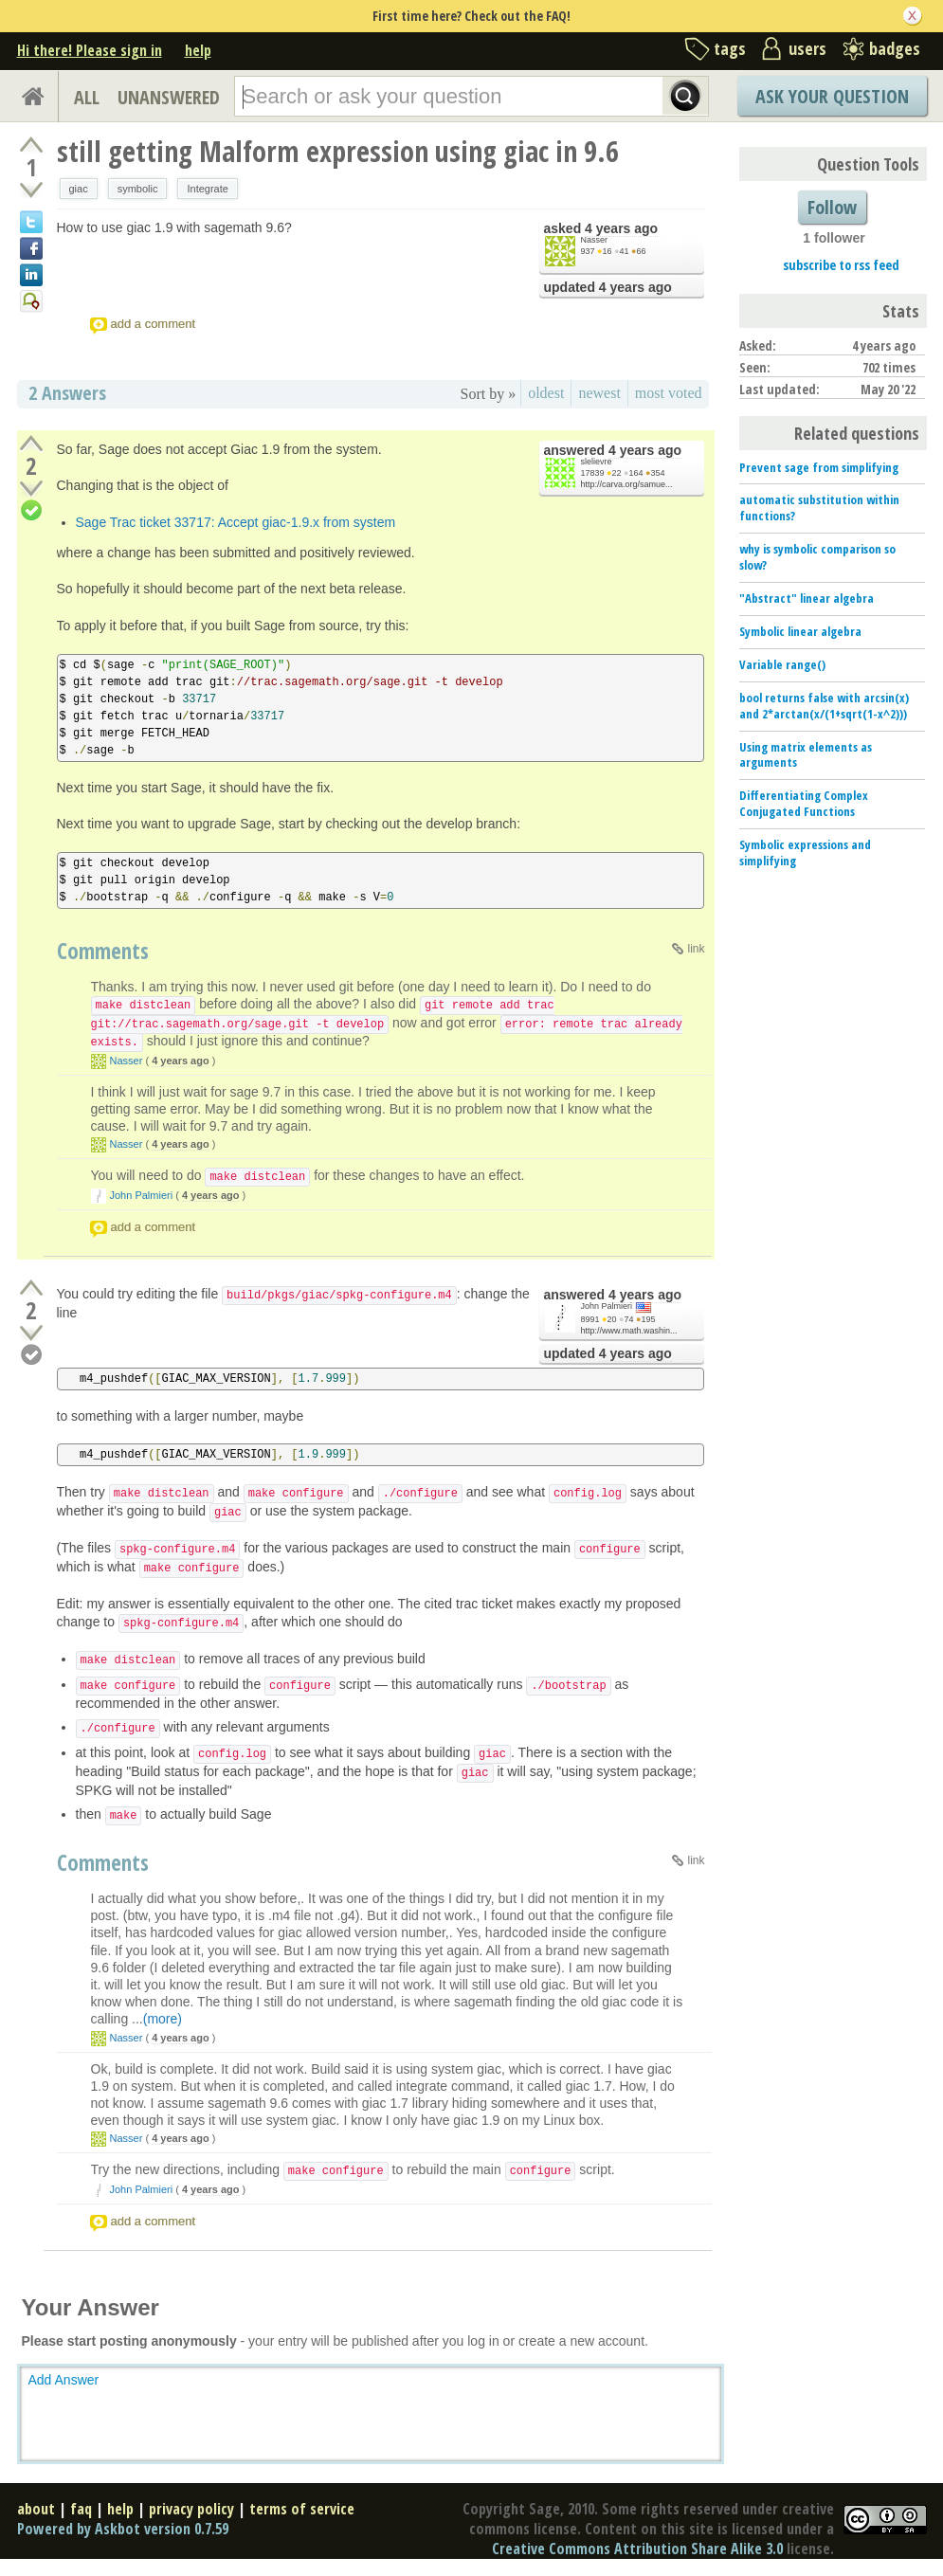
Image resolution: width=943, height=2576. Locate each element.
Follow (832, 207)
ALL (87, 97)
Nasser (594, 240)
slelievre (596, 461)
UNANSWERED (169, 97)
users (807, 48)
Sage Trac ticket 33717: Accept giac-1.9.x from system (236, 522)
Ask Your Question (832, 96)
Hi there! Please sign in (89, 50)
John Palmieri (141, 1195)
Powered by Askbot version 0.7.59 (122, 2528)
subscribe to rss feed (841, 265)
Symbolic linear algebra (800, 631)
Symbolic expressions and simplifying (805, 852)
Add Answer (64, 2379)
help (198, 50)
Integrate (207, 188)
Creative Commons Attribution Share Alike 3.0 (637, 2548)
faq (81, 2508)
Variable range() (782, 664)
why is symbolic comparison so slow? (817, 556)
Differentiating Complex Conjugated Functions (803, 803)
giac (78, 188)
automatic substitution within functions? (819, 507)
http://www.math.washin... (629, 1330)
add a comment (153, 324)
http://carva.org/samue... (627, 484)
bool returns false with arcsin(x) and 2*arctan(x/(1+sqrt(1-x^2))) (824, 705)
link (695, 948)
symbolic (138, 188)
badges (894, 48)
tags (730, 48)
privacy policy (191, 2508)
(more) (162, 2018)
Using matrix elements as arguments (805, 754)
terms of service (301, 2508)
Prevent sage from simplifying (818, 467)
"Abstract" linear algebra (806, 598)
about (36, 2508)
